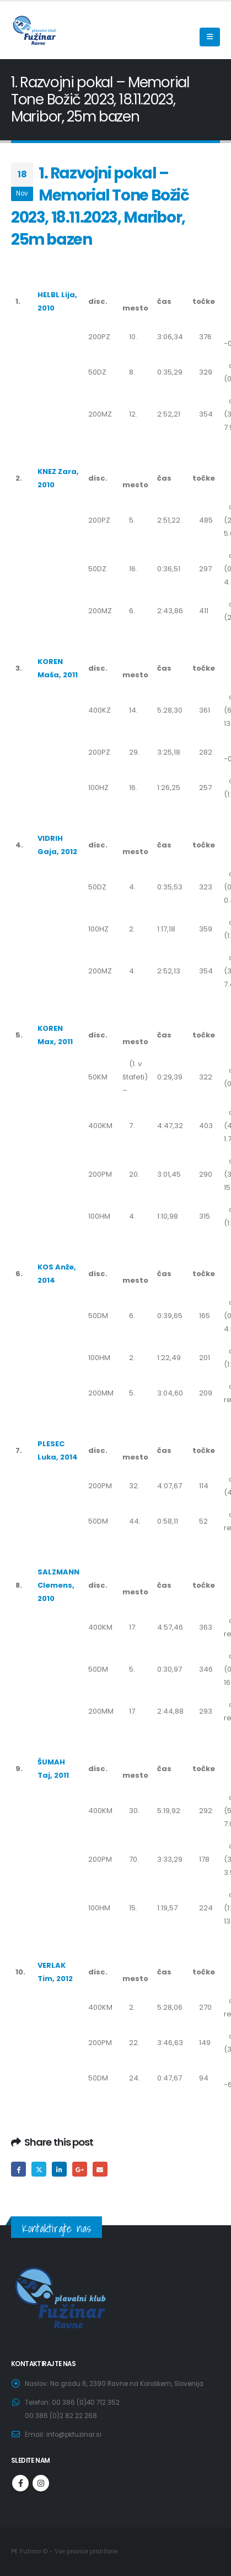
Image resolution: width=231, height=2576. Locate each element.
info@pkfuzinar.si (73, 2434)
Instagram (41, 2483)
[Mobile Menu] (210, 37)
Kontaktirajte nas (56, 2228)
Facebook (18, 2169)
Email (100, 2169)
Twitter (38, 2169)
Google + (79, 2169)
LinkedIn (59, 2169)
